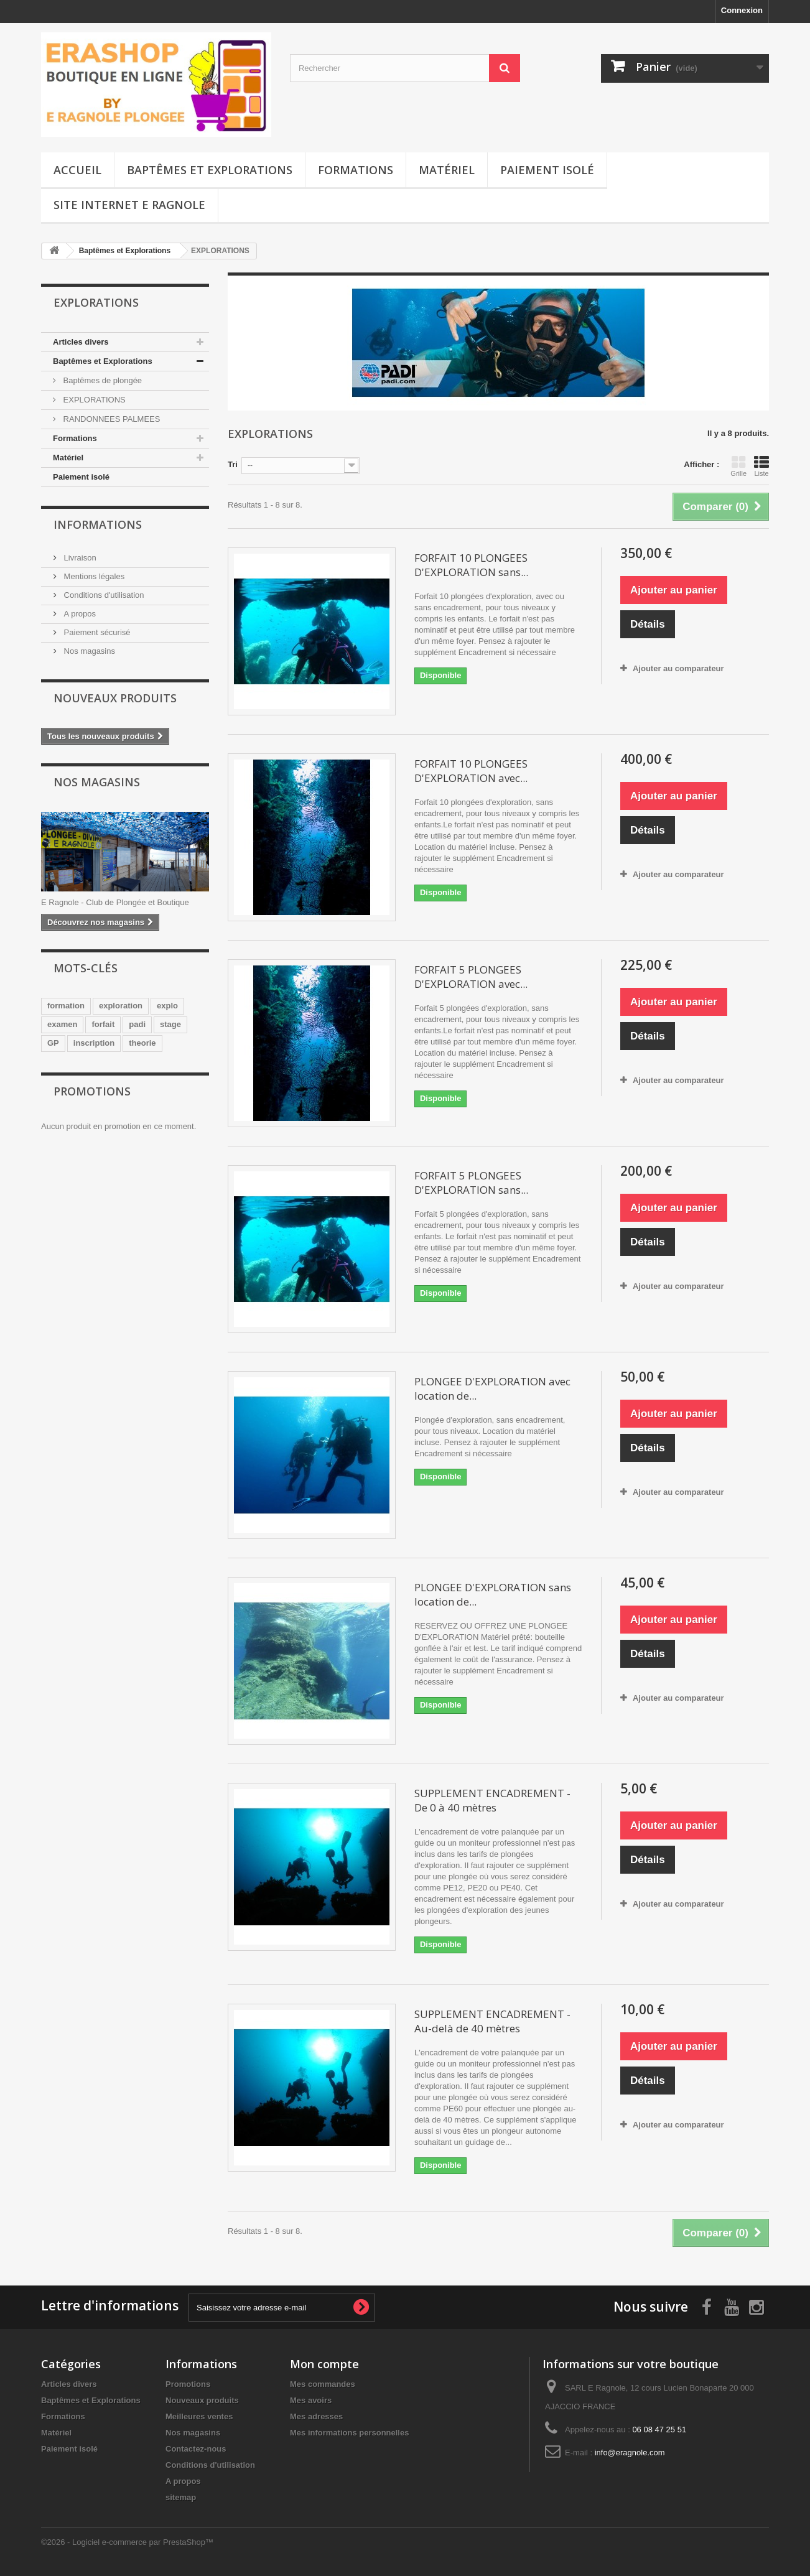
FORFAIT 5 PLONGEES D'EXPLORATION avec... (471, 976)
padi (137, 1024)
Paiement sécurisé (96, 632)
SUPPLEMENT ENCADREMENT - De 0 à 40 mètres (492, 1800)
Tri (233, 464)
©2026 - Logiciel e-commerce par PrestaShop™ (127, 2542)
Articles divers (81, 341)
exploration (120, 1005)
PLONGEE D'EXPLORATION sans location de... (492, 1594)
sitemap (180, 2497)
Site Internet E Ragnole (129, 204)
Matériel (447, 169)
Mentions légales (93, 576)
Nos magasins (88, 651)
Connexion (742, 10)
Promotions (92, 1091)
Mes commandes (322, 2384)
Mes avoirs (311, 2400)
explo (167, 1005)
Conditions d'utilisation (103, 595)
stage (170, 1024)
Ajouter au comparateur (678, 668)
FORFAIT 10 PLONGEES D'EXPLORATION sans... (471, 565)
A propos (79, 613)
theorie (142, 1043)
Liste (761, 466)
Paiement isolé (547, 169)
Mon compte (324, 2363)
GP (53, 1043)
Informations (98, 524)
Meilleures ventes (199, 2416)
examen (62, 1024)
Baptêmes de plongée (101, 380)
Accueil (77, 169)
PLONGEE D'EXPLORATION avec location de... (492, 1388)
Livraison (79, 557)
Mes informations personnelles (349, 2432)
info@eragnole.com (630, 2452)
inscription (93, 1043)
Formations (355, 169)
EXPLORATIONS (93, 399)
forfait (102, 1024)
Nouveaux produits (115, 697)
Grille (738, 466)
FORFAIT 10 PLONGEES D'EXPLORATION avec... (471, 770)
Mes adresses (316, 2416)
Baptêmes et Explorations (209, 169)
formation (66, 1005)
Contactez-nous (195, 2448)
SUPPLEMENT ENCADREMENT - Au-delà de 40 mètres (492, 2021)
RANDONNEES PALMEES (110, 419)
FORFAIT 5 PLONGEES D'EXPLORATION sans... (471, 1182)
